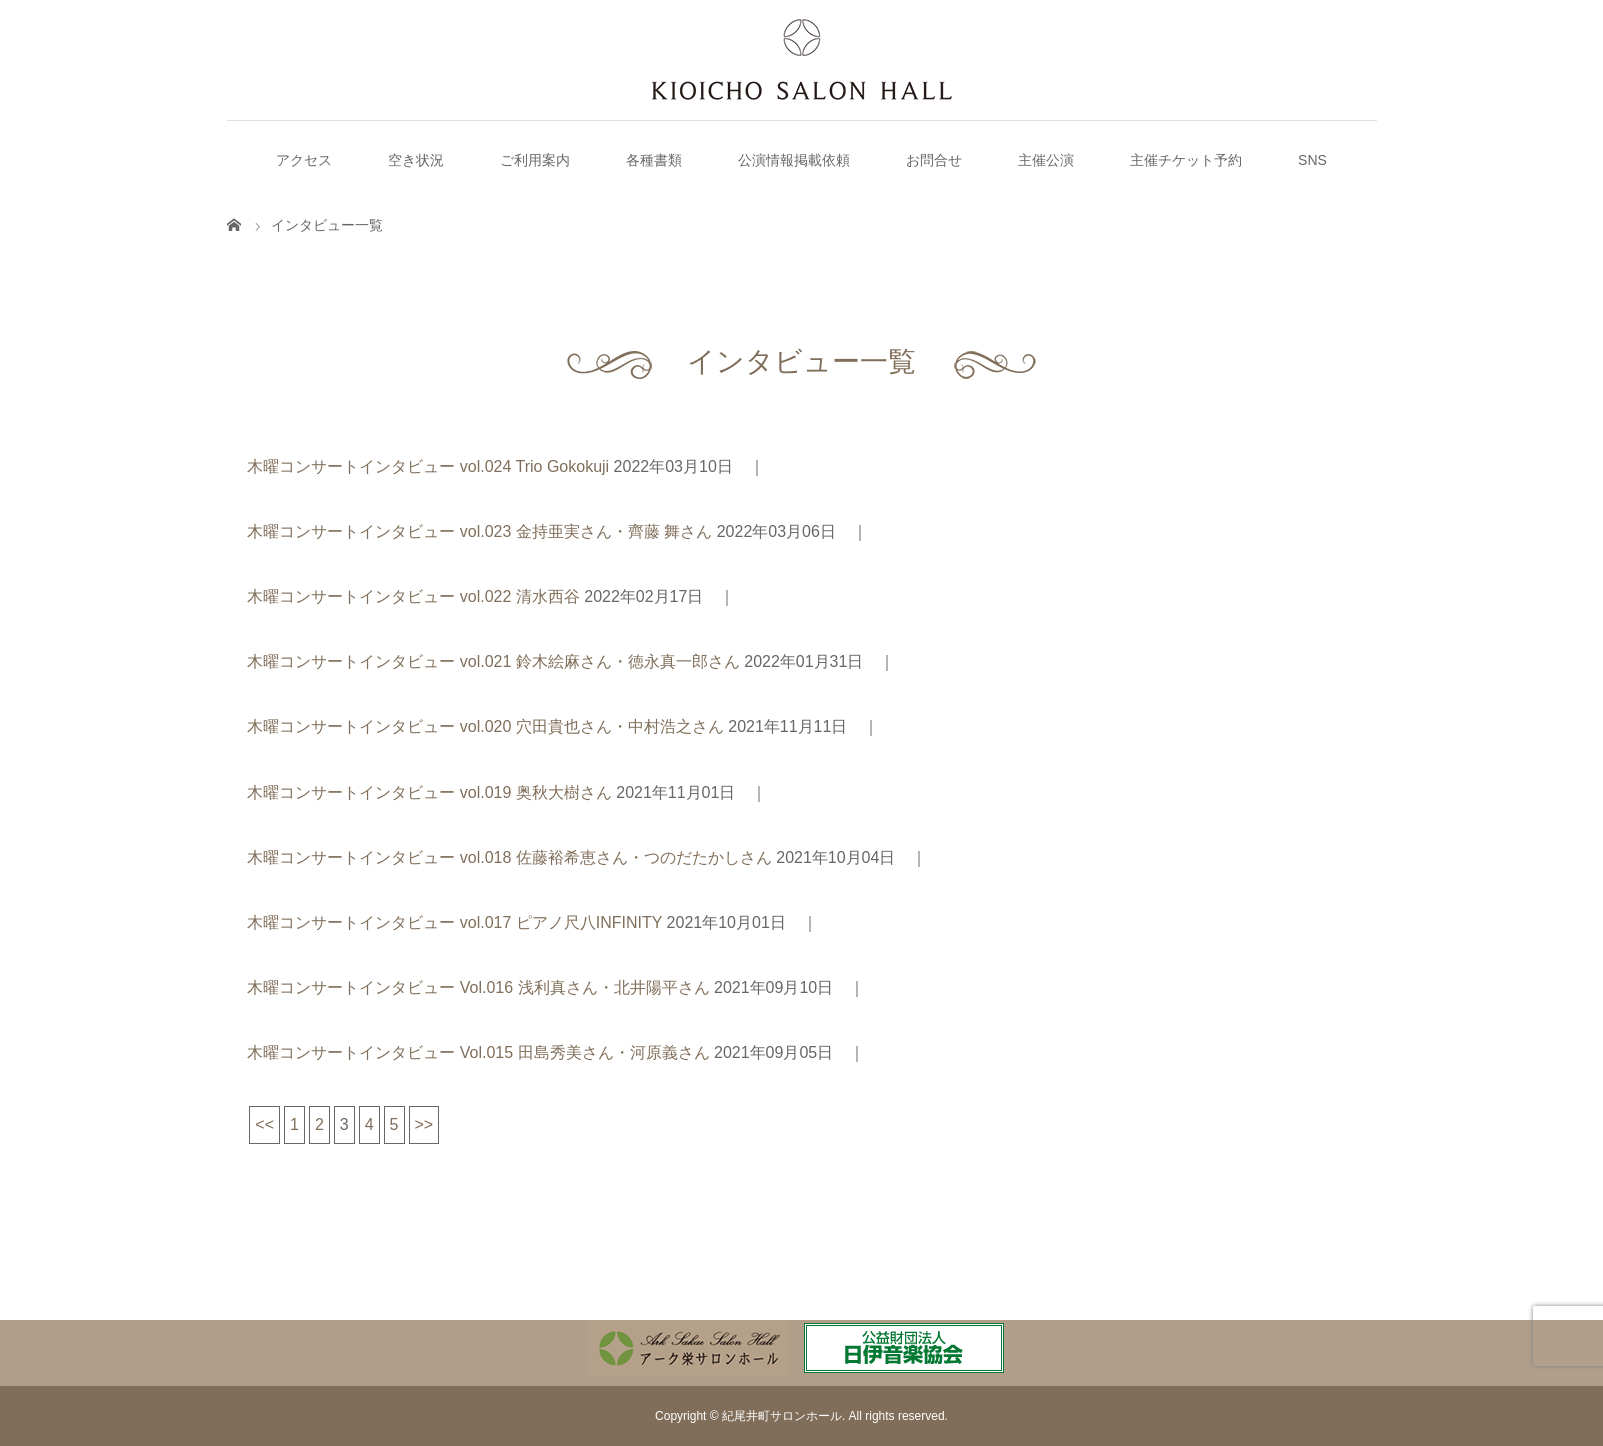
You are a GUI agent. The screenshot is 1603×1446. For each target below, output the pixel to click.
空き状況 (416, 160)
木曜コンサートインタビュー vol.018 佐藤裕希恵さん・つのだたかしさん (509, 857)
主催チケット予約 (1186, 160)
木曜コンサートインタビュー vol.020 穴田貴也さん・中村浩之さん (485, 726)
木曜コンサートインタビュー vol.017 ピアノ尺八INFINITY (454, 922)
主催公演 (1046, 160)
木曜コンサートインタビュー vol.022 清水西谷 (413, 596)
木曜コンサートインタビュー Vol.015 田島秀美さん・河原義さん (478, 1052)
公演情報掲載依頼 (794, 160)
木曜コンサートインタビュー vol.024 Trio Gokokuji (428, 466)
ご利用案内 (535, 160)
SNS (1312, 160)
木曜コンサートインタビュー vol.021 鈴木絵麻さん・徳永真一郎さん (493, 661)
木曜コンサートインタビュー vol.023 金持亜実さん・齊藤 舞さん (479, 531)
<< (264, 1124)
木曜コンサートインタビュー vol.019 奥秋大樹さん (429, 792)
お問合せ (934, 160)
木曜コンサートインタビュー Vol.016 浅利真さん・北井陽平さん (478, 987)
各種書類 (654, 160)
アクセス (304, 160)
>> (424, 1124)
